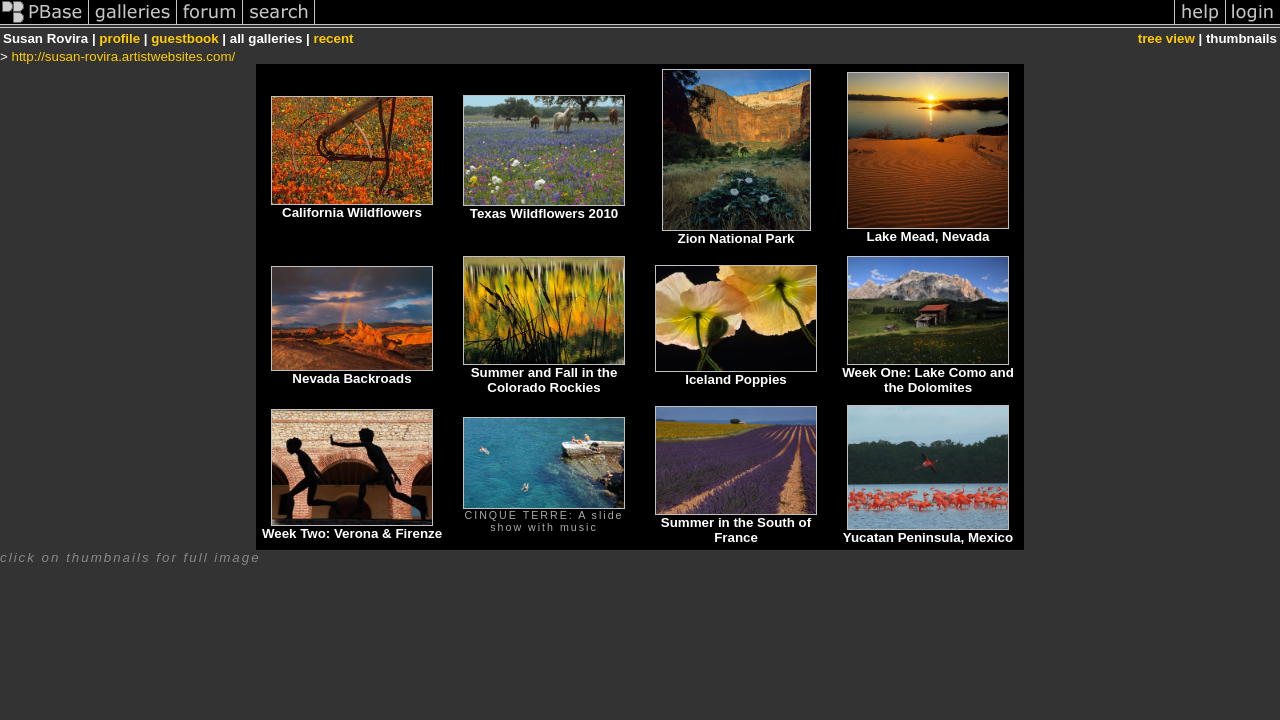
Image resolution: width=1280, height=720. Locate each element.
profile (119, 38)
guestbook (184, 38)
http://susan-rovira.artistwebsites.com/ (124, 56)
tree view (1166, 38)
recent (333, 38)
